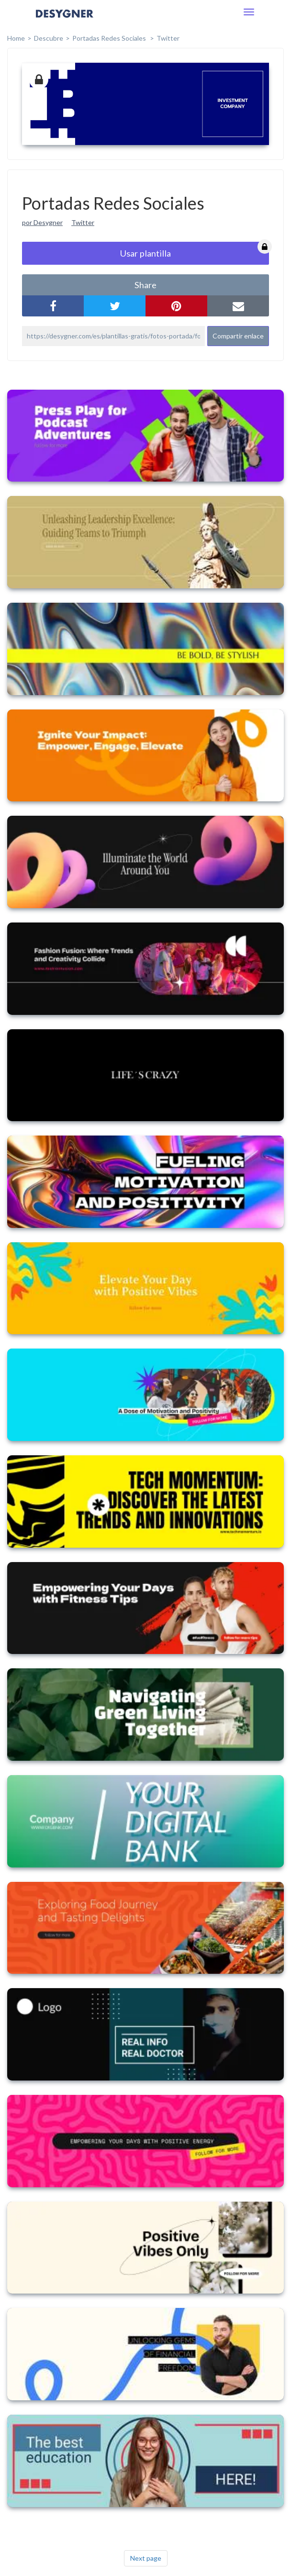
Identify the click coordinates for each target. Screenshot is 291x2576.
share (145, 285)
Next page (145, 2558)
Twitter (168, 38)
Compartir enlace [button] (238, 336)
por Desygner (42, 222)
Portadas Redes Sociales (109, 38)
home (16, 38)
